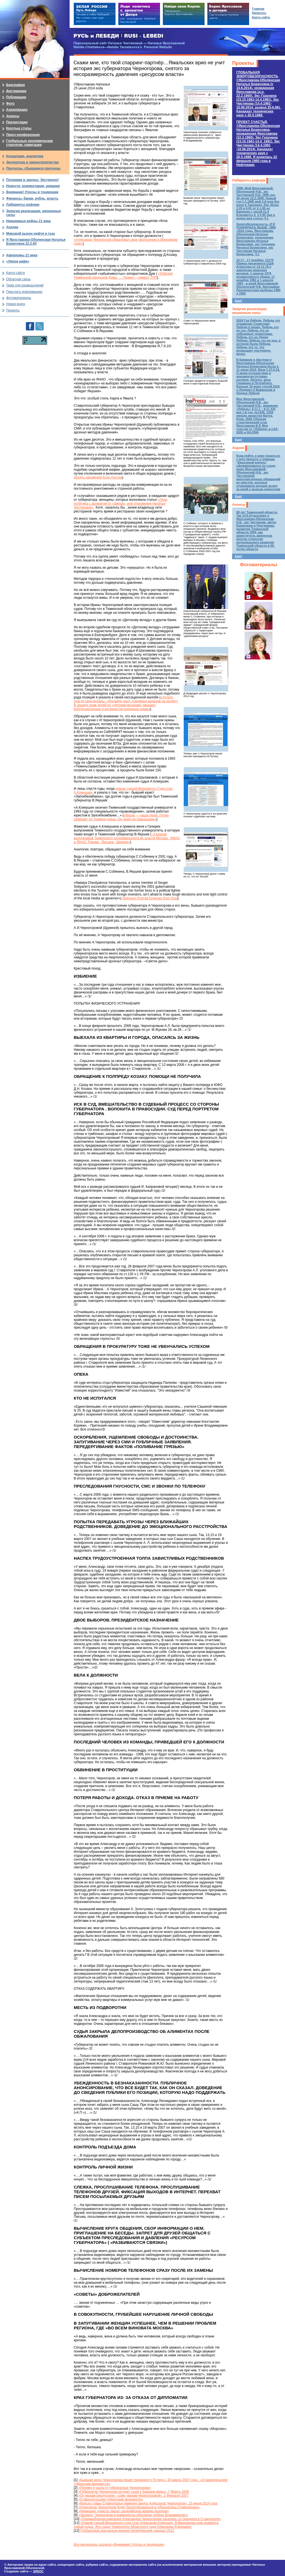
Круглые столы (18, 128)
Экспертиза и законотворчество (32, 162)
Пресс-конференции (23, 135)
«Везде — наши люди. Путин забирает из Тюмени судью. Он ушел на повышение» (121, 817)
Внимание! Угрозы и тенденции (32, 192)
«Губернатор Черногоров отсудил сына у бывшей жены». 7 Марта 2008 (133, 2492)
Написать (259, 12)
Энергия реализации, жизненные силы (249, 311)
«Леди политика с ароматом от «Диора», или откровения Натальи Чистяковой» (120, 503)
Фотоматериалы (258, 564)
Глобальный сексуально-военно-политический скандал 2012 (127, 2531)
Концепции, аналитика (24, 156)
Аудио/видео (17, 110)
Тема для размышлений (24, 285)
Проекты (243, 63)
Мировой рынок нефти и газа (30, 233)
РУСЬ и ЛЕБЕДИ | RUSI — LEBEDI (118, 36)
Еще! (238, 300)
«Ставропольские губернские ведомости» (110, 2499)
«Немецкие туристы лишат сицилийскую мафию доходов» (123, 2511)
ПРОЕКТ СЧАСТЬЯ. (258, 143)
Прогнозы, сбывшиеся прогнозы (33, 168)
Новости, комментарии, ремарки (33, 186)
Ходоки (238, 448)
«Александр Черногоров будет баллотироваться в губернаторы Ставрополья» (139, 2507)
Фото (10, 104)
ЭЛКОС (38, 2571)
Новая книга (15, 304)
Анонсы (238, 505)
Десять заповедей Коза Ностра (98, 477)
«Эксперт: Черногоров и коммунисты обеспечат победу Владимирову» (133, 2515)
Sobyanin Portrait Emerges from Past (149, 898)
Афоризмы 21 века (21, 255)
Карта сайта (15, 273)
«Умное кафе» (17, 261)
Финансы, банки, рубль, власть (32, 198)
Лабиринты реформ (248, 180)
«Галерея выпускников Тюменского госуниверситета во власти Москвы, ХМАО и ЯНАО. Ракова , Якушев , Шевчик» (127, 838)
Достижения (16, 91)
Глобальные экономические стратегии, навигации (29, 143)
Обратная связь (18, 279)
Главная (258, 8)
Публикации (16, 97)
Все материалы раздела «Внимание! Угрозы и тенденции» (119, 2544)
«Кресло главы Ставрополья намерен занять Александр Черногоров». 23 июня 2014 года (148, 2503)
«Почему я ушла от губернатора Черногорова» (114, 2488)
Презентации (17, 122)
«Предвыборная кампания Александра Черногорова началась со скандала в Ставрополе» (150, 2519)
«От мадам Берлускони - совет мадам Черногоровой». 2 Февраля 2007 (133, 2496)
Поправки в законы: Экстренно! (32, 180)
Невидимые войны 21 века (28, 221)
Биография (15, 85)
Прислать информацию (24, 292)
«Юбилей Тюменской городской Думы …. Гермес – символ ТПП (123, 275)
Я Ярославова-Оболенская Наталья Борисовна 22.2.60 (35, 242)
